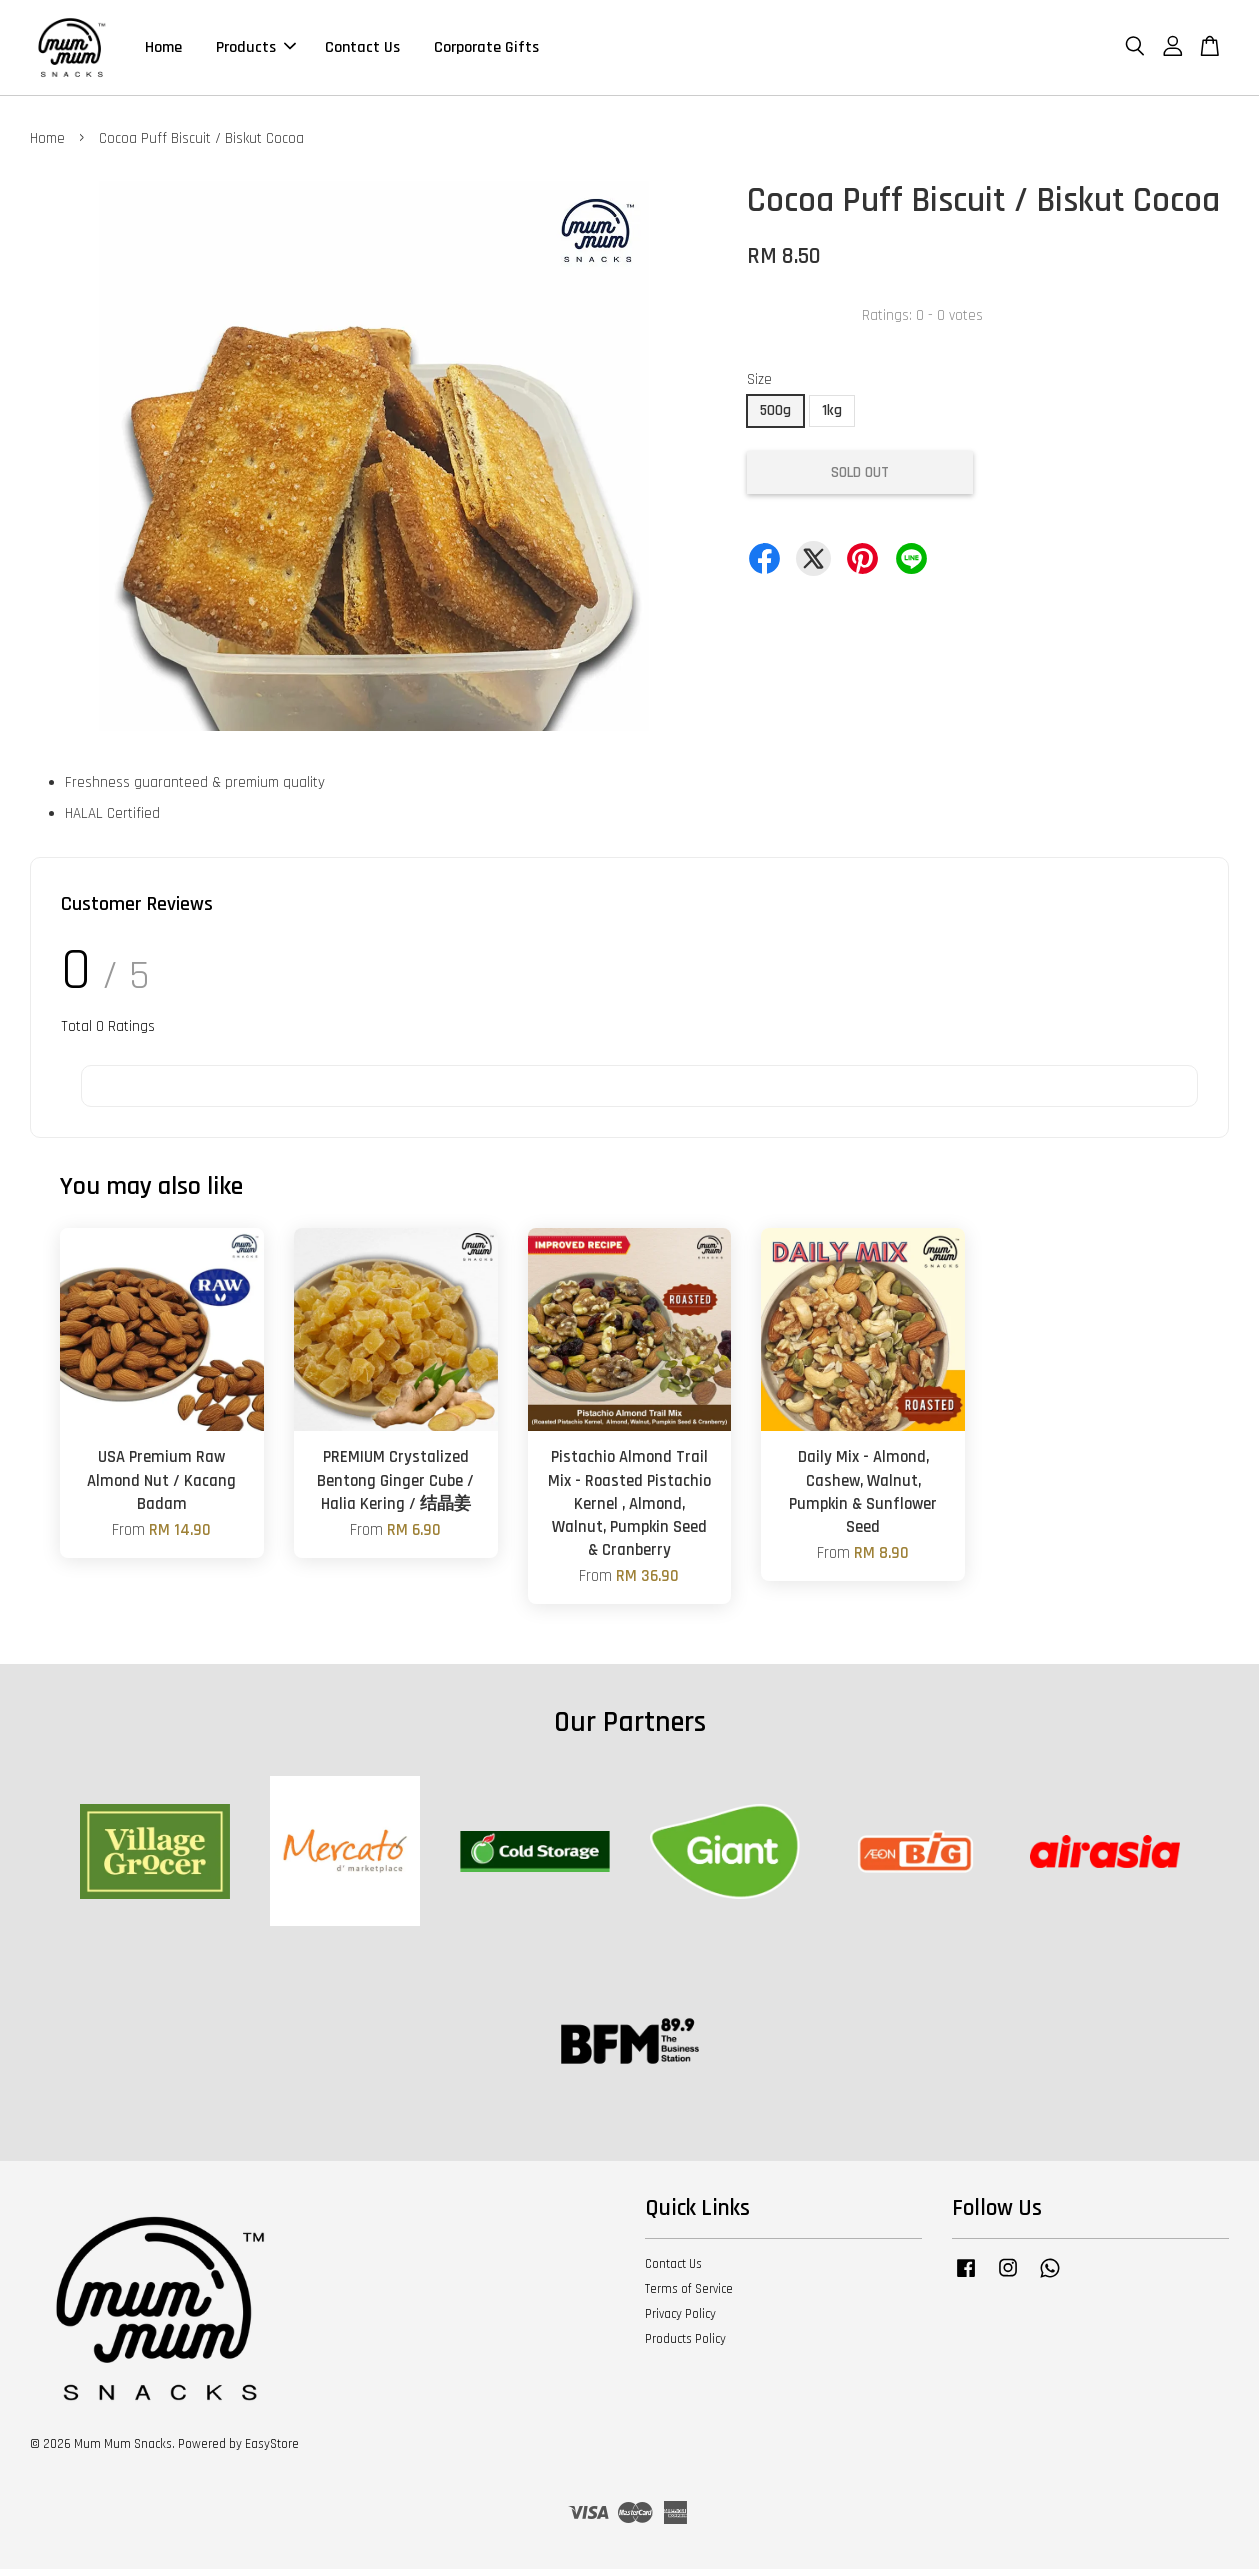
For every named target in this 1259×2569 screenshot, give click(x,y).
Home (163, 47)
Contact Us (362, 47)
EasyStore (272, 2444)
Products (256, 47)
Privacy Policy (680, 2314)
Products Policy (685, 2339)
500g (775, 410)
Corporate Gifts (486, 47)
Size (759, 379)
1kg (832, 410)
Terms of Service (689, 2289)
